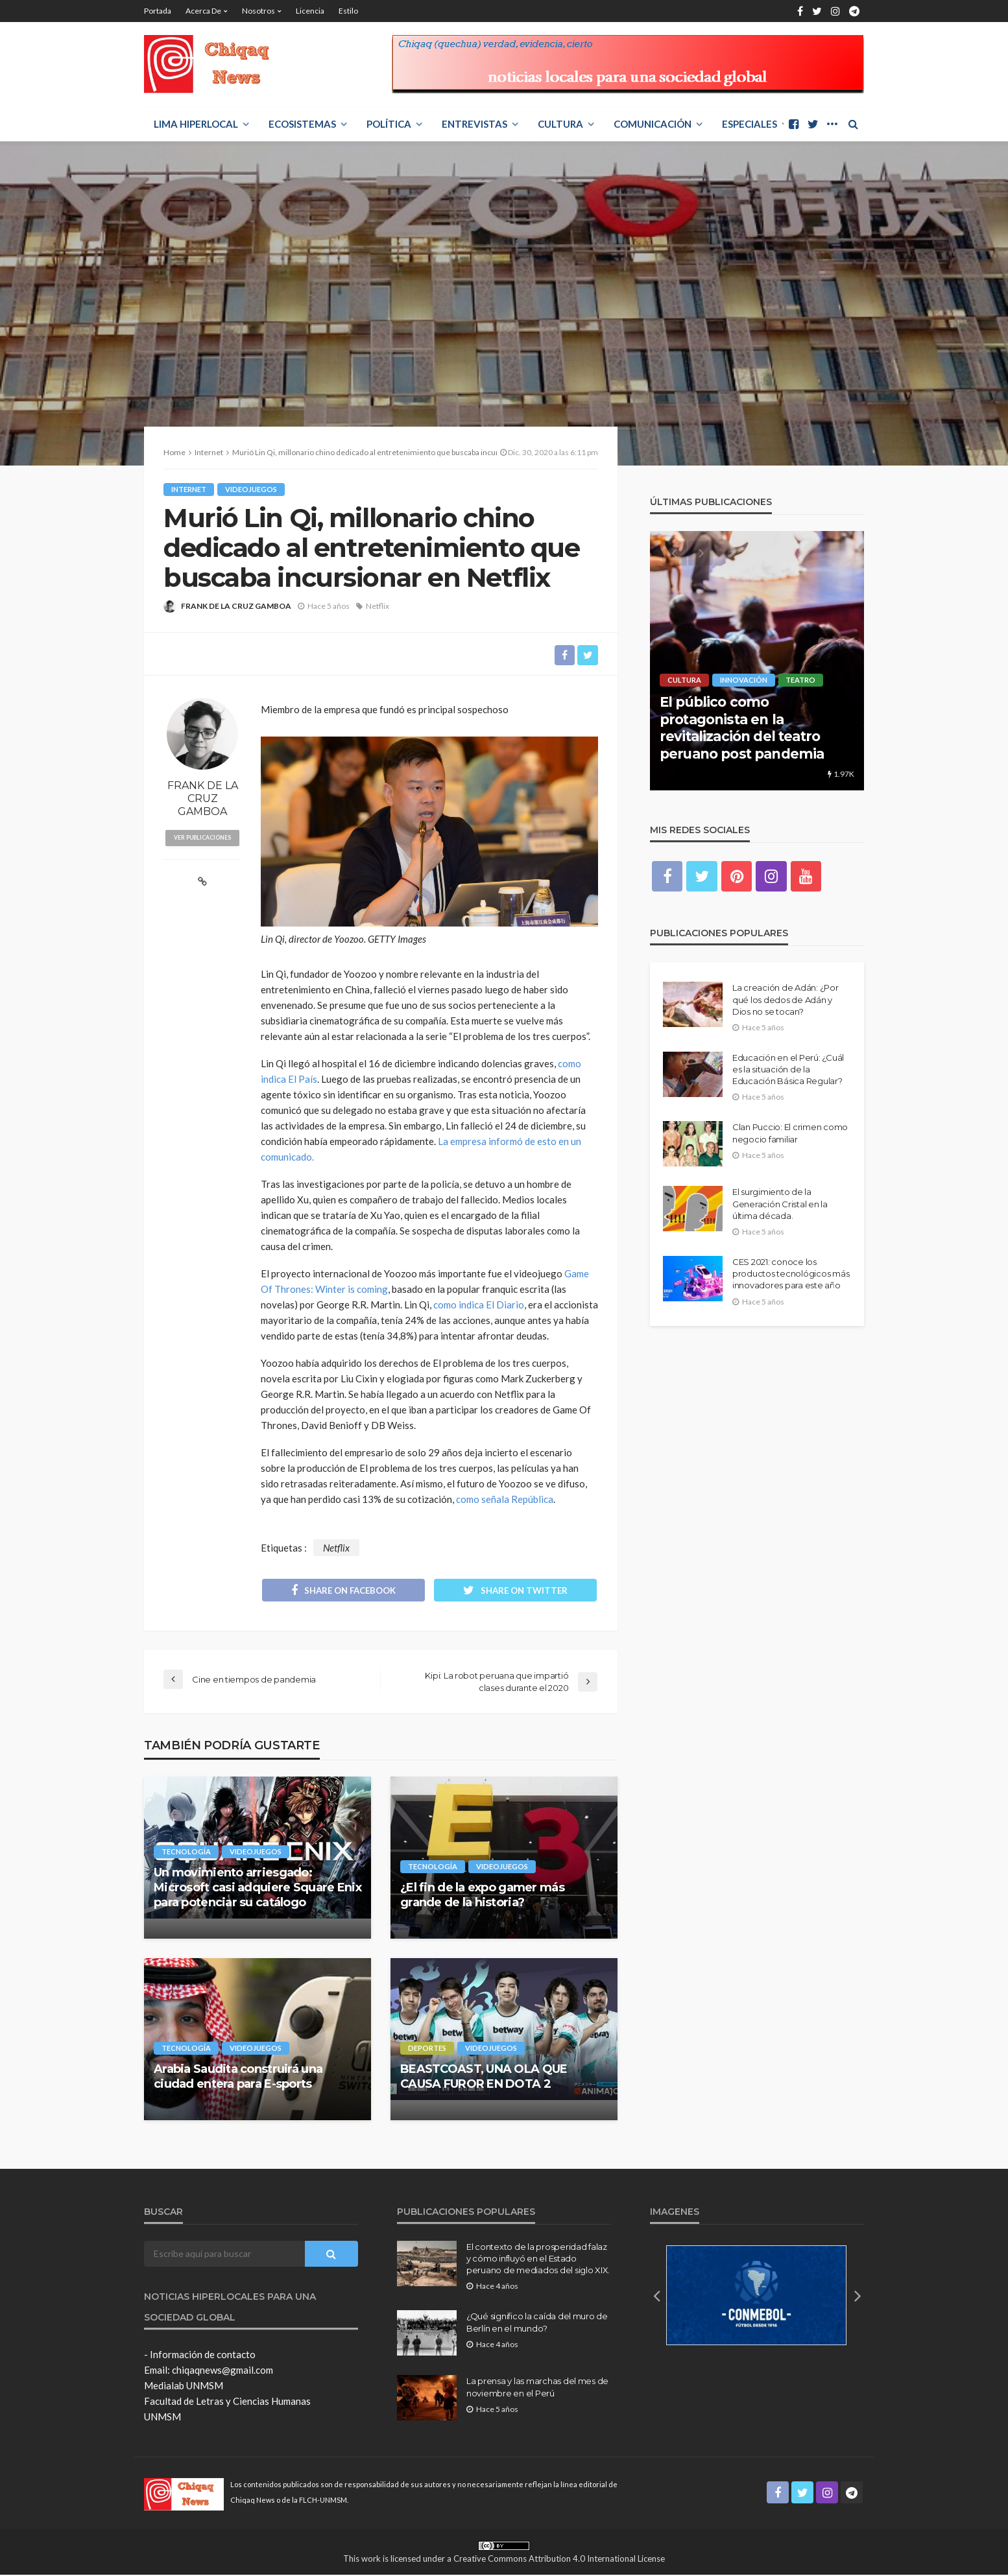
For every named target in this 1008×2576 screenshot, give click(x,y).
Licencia (310, 11)
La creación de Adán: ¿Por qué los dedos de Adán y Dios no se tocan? (785, 1000)
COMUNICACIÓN (652, 124)
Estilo (348, 11)
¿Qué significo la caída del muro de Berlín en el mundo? (537, 2323)
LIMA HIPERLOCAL (196, 124)
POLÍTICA (388, 124)
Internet (188, 489)
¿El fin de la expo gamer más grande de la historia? (482, 1896)
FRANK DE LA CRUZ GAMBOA (236, 606)
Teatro (801, 680)
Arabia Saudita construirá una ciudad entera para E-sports (238, 2077)
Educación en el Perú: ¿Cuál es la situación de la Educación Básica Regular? (788, 1070)
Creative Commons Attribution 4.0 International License (559, 2559)
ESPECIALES (749, 124)
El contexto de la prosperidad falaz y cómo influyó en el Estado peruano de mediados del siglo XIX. (538, 2259)
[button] (656, 2296)
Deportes (427, 2049)
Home (174, 452)
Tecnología (186, 1852)
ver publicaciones (203, 838)
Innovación (743, 680)
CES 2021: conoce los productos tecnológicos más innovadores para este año (790, 1274)
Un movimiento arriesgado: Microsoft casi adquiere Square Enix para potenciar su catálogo (257, 1888)
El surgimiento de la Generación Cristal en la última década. (780, 1204)
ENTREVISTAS (474, 124)
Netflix (377, 606)
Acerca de (203, 11)
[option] (757, 660)
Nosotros (258, 11)
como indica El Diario (478, 1305)
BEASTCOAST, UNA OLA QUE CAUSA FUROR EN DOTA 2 (483, 2077)
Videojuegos (251, 489)
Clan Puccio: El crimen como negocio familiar (790, 1133)
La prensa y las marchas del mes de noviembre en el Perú (537, 2388)
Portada (157, 11)
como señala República (504, 1500)
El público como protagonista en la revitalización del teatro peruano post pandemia (742, 727)
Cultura (560, 124)
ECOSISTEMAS (302, 124)
